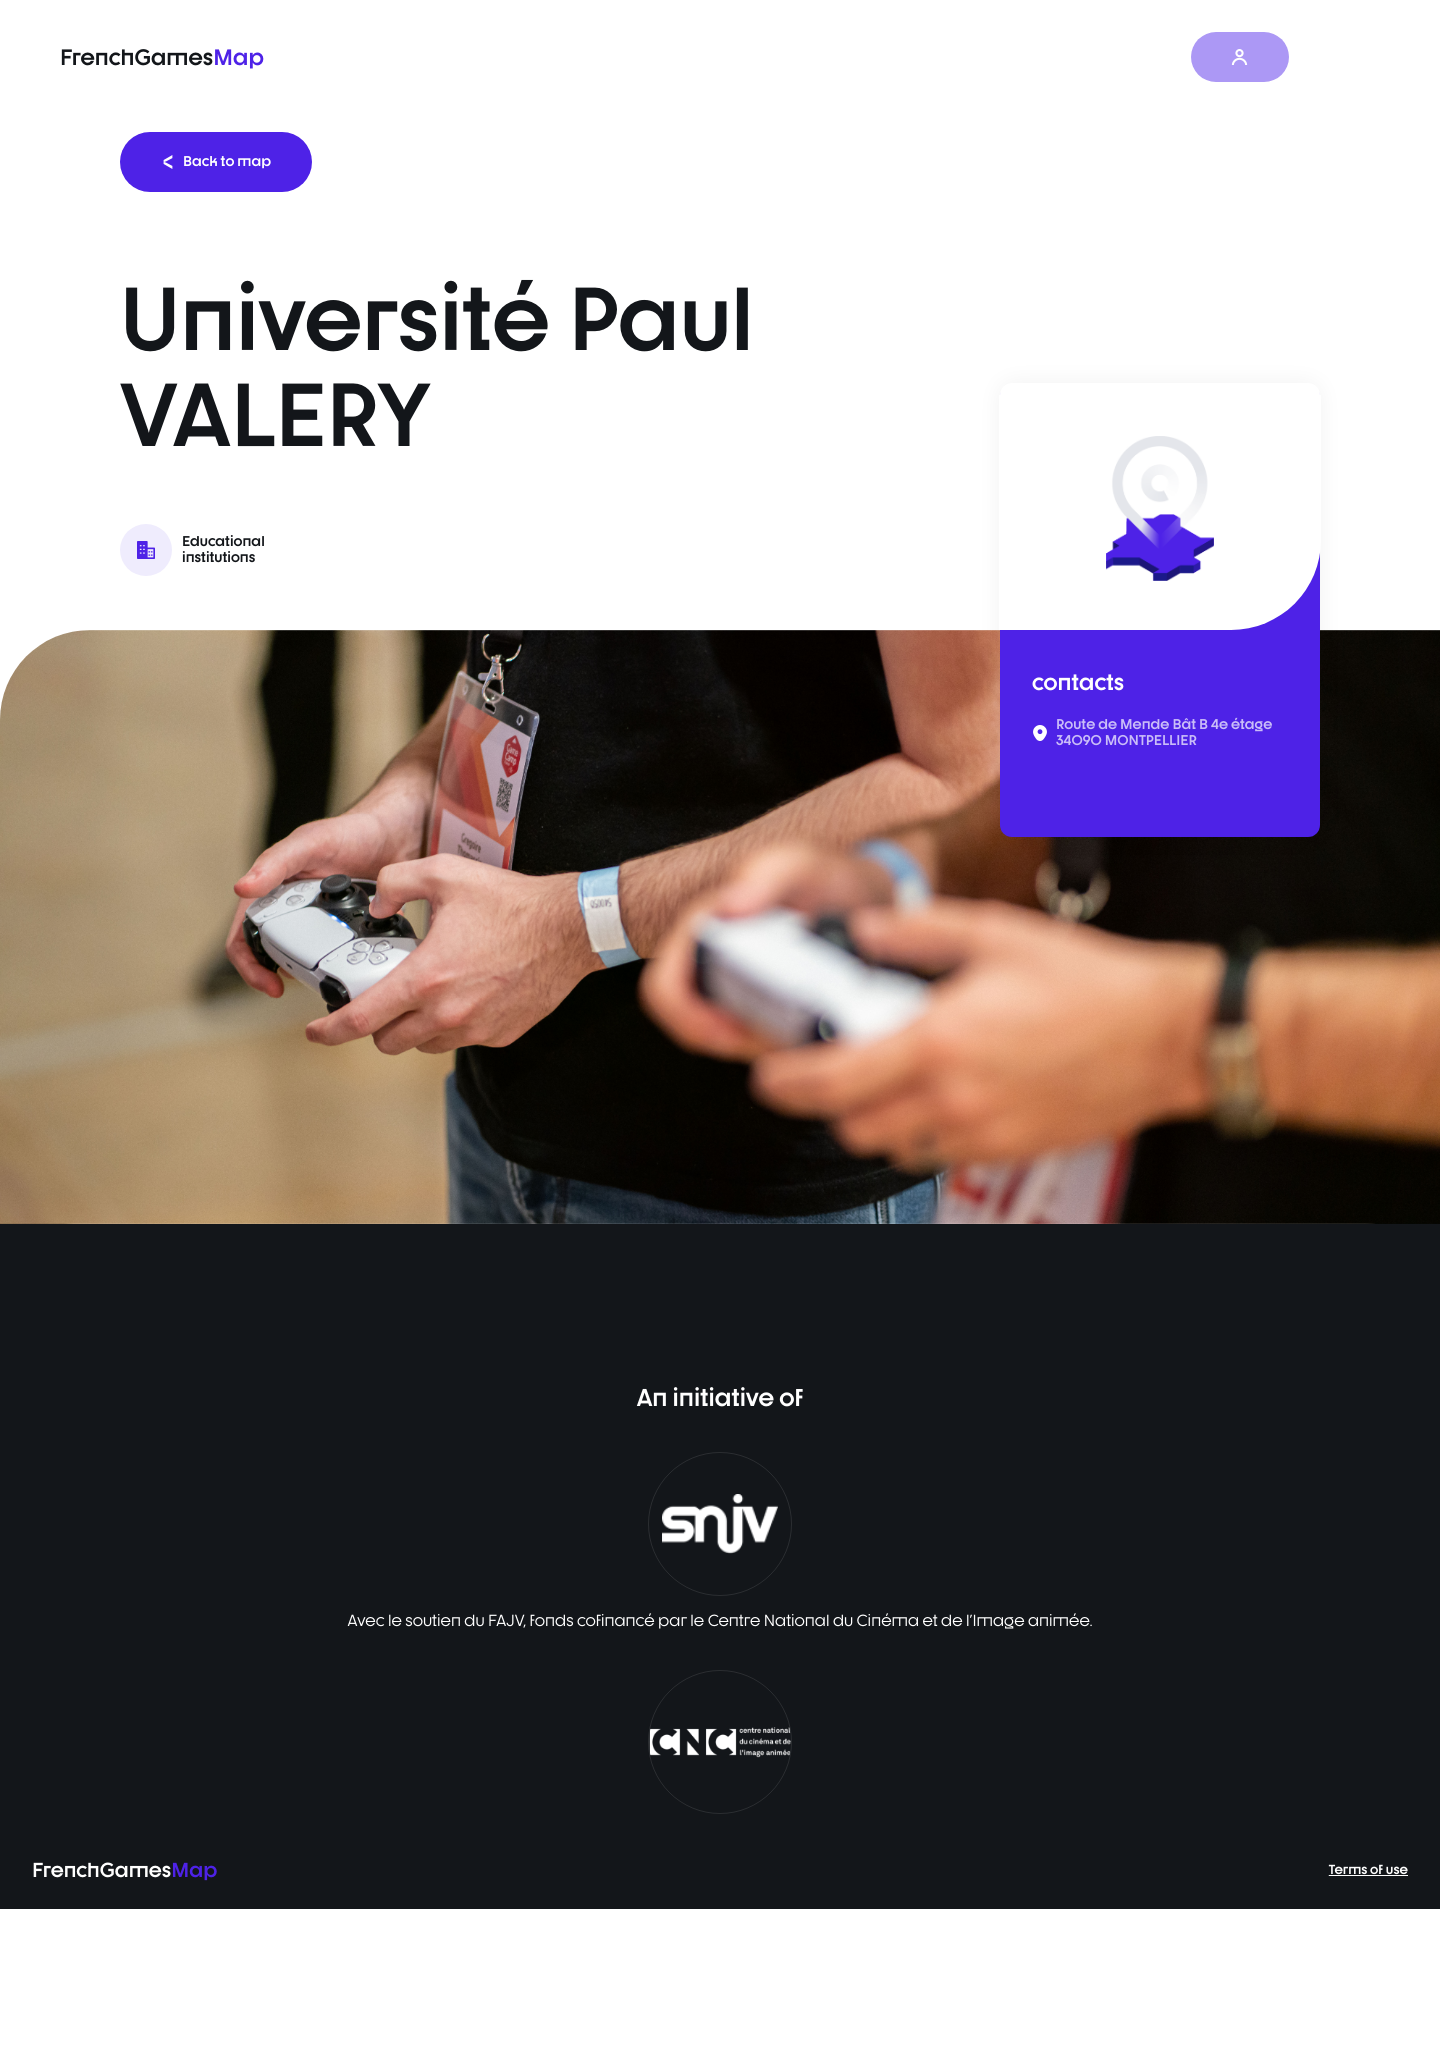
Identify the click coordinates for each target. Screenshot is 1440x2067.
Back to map (216, 161)
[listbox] (720, 927)
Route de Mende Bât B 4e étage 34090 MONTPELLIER (1164, 733)
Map (913, 57)
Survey (994, 57)
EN (1340, 57)
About (1158, 57)
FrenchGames (162, 57)
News (1077, 57)
